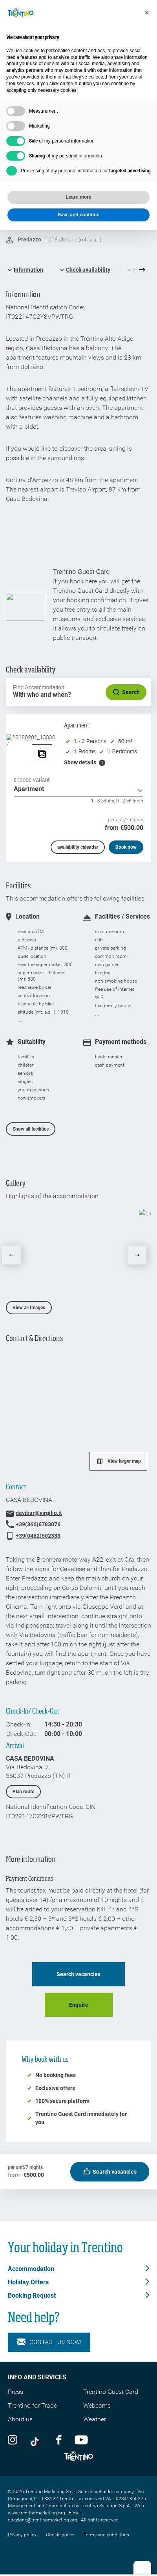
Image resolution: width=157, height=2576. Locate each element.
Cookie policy (60, 2535)
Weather (94, 2419)
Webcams (97, 2405)
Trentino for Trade (32, 2405)
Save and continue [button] (78, 214)
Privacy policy (22, 2535)
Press (15, 2391)
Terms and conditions (106, 2535)
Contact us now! (49, 2342)
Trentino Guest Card (110, 2391)
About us (20, 2419)
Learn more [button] (78, 197)
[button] (147, 12)
